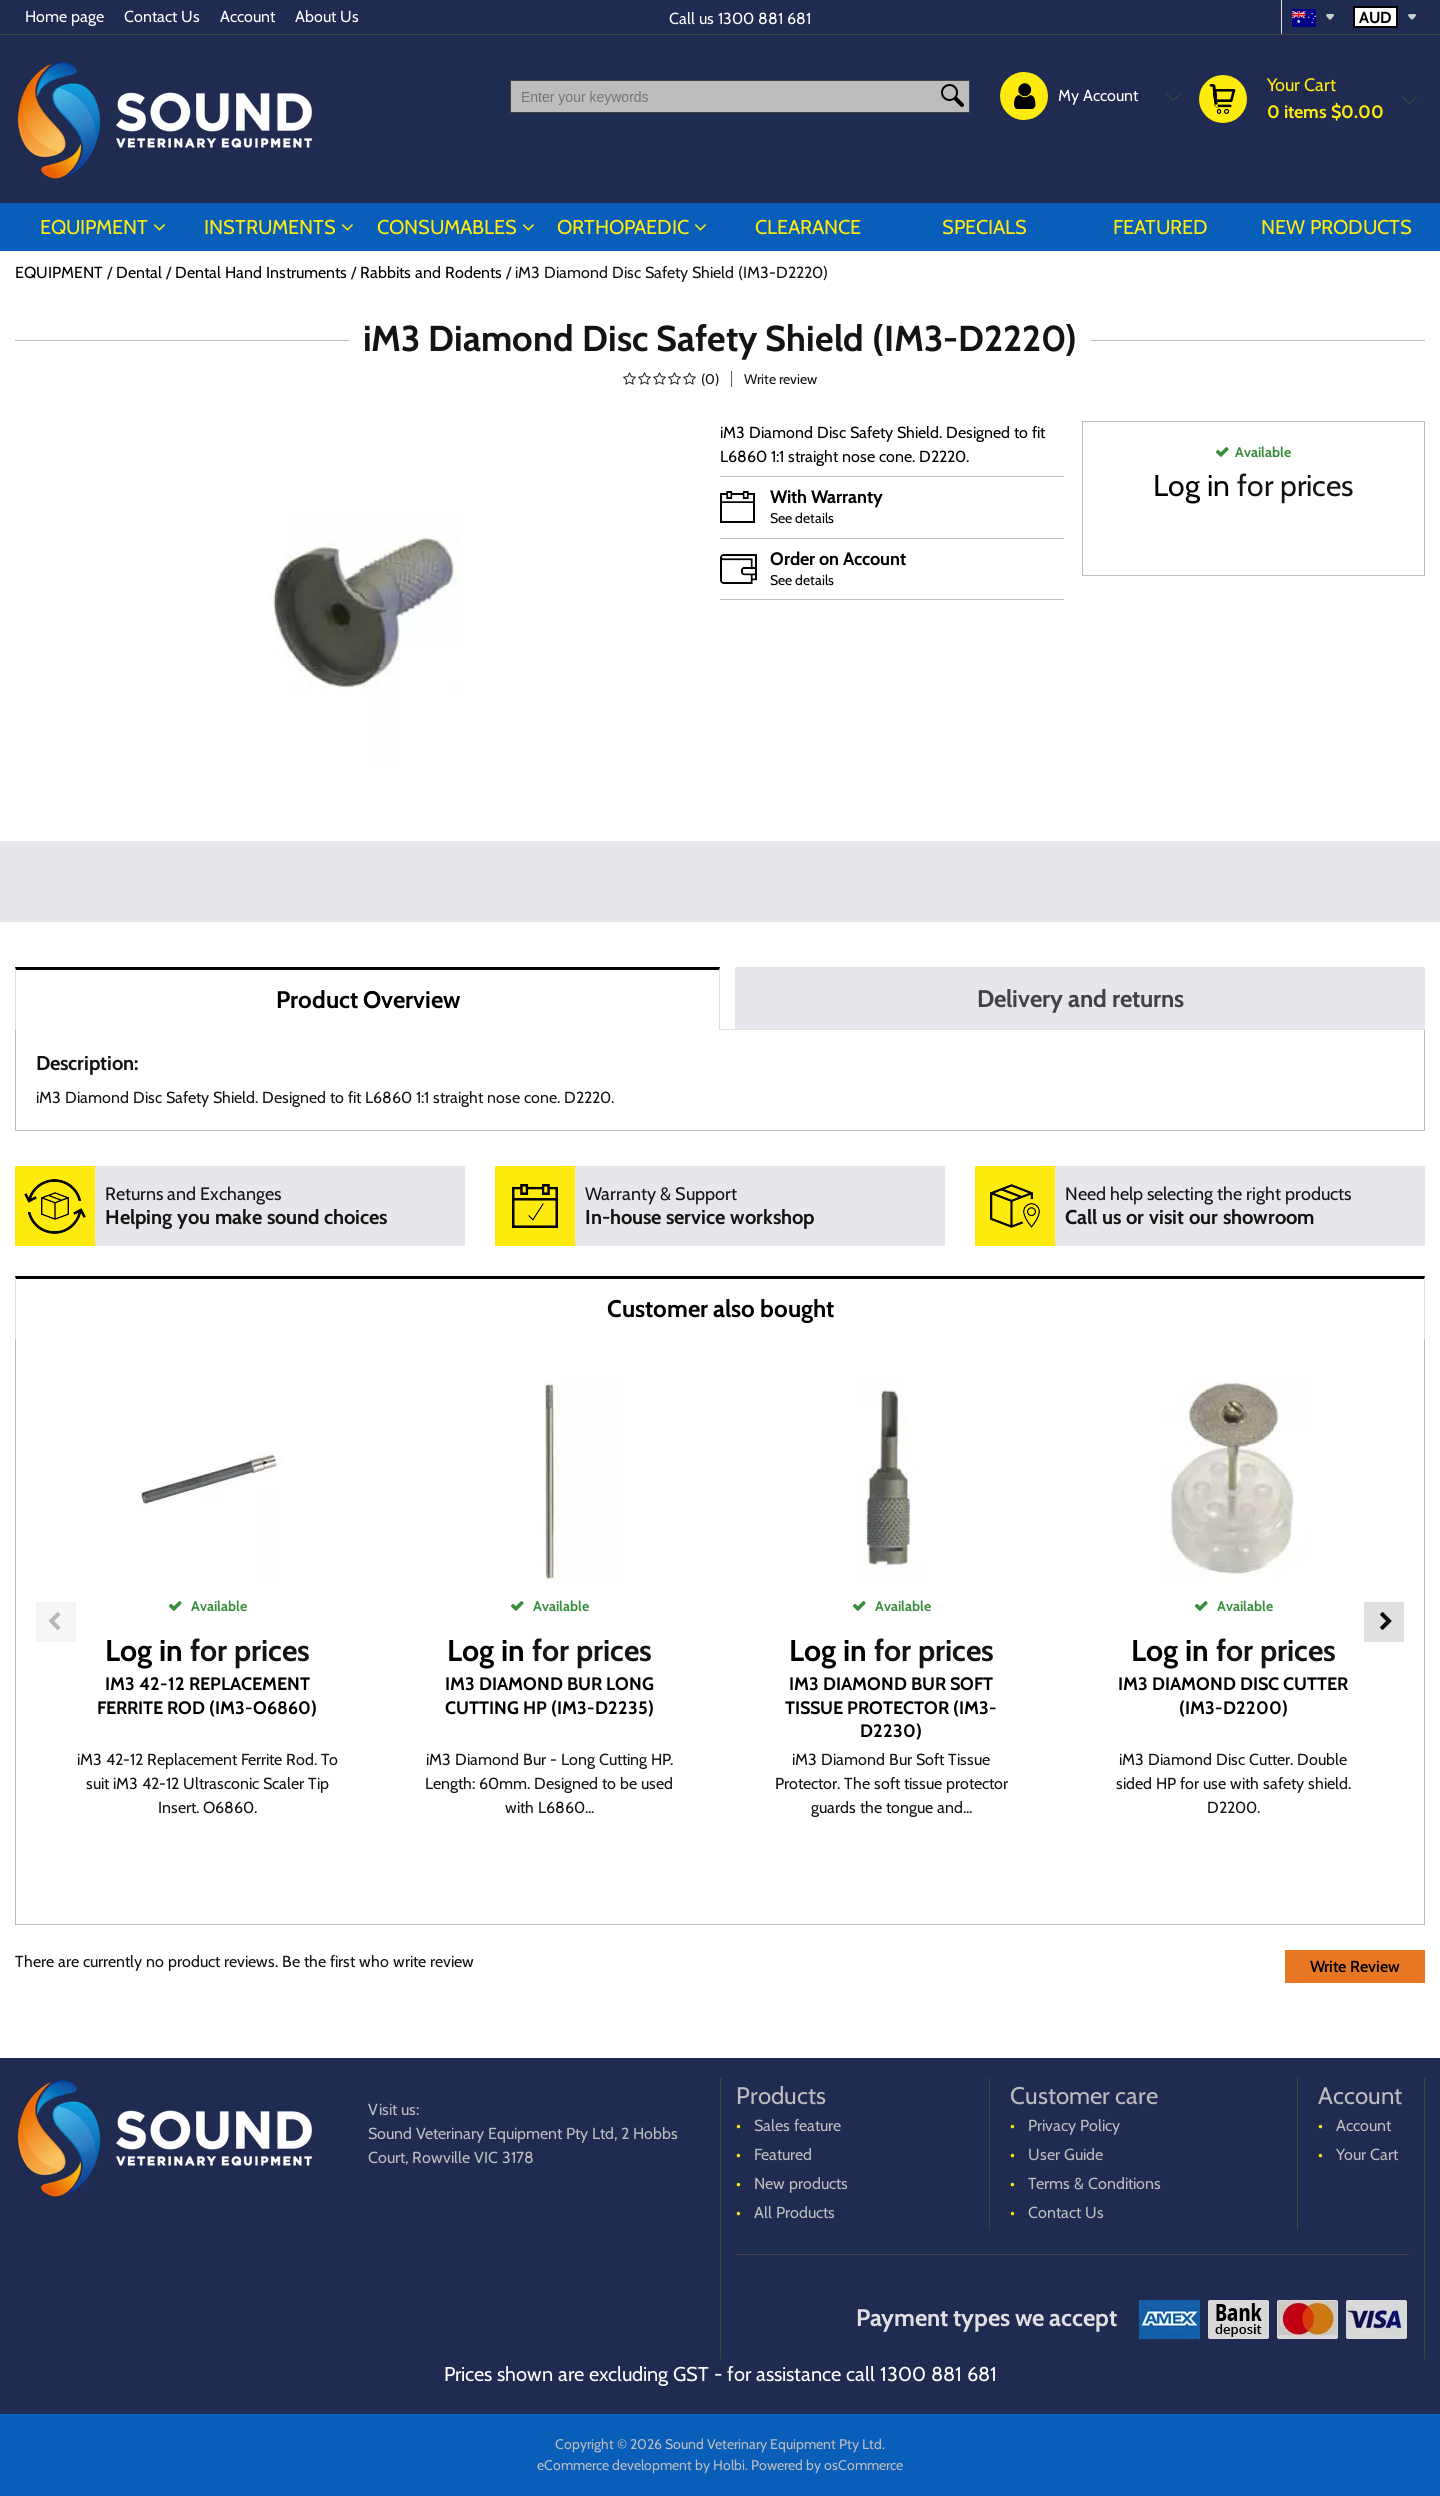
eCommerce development (614, 2465)
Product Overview (368, 999)
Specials (984, 227)
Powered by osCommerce (827, 2465)
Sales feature (797, 2125)
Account (247, 16)
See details (802, 518)
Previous (56, 1622)
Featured (1160, 227)
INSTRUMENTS (270, 227)
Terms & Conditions (1094, 2183)
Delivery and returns (1080, 998)
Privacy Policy (1074, 2125)
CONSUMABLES (447, 227)
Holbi (729, 2465)
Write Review (1355, 1966)
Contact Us (162, 16)
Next (1384, 1622)
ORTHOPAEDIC (623, 227)
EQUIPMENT (94, 227)
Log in (1191, 485)
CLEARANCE (808, 227)
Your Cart (1367, 2154)
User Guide (1065, 2154)
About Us (327, 16)
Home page (64, 16)
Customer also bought (720, 1308)
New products (1336, 227)
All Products (794, 2212)
